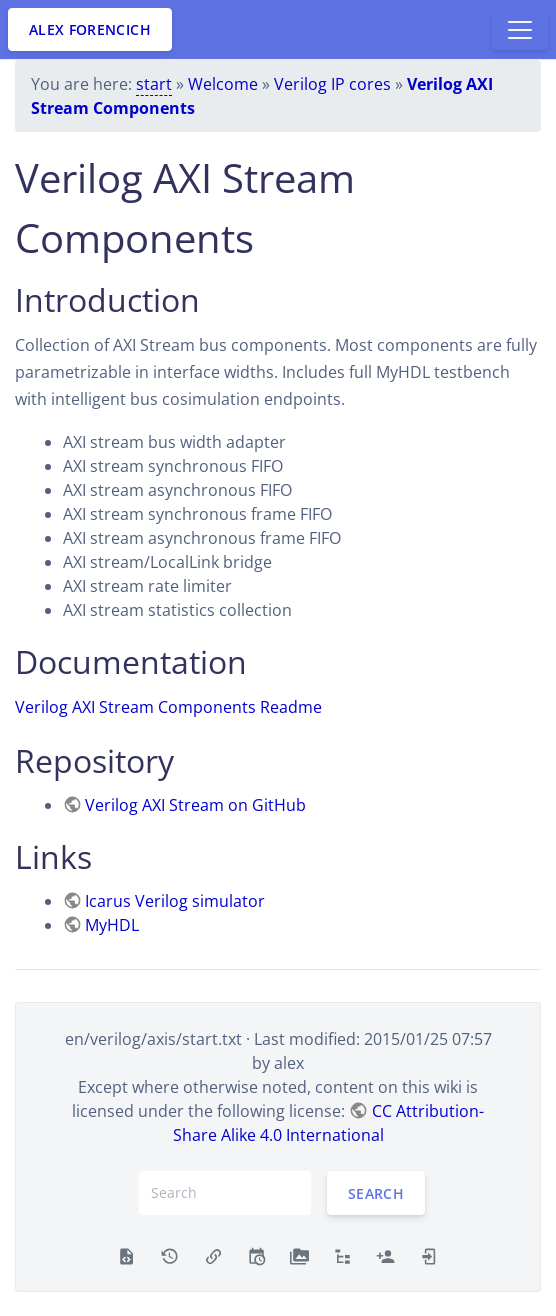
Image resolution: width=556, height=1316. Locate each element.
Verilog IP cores (332, 84)
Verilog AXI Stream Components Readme (168, 707)
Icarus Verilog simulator (175, 901)
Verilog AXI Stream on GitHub (195, 805)
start (154, 84)
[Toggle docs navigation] (520, 30)
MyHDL (112, 925)
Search (376, 1192)
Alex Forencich (90, 29)
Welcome (223, 84)
